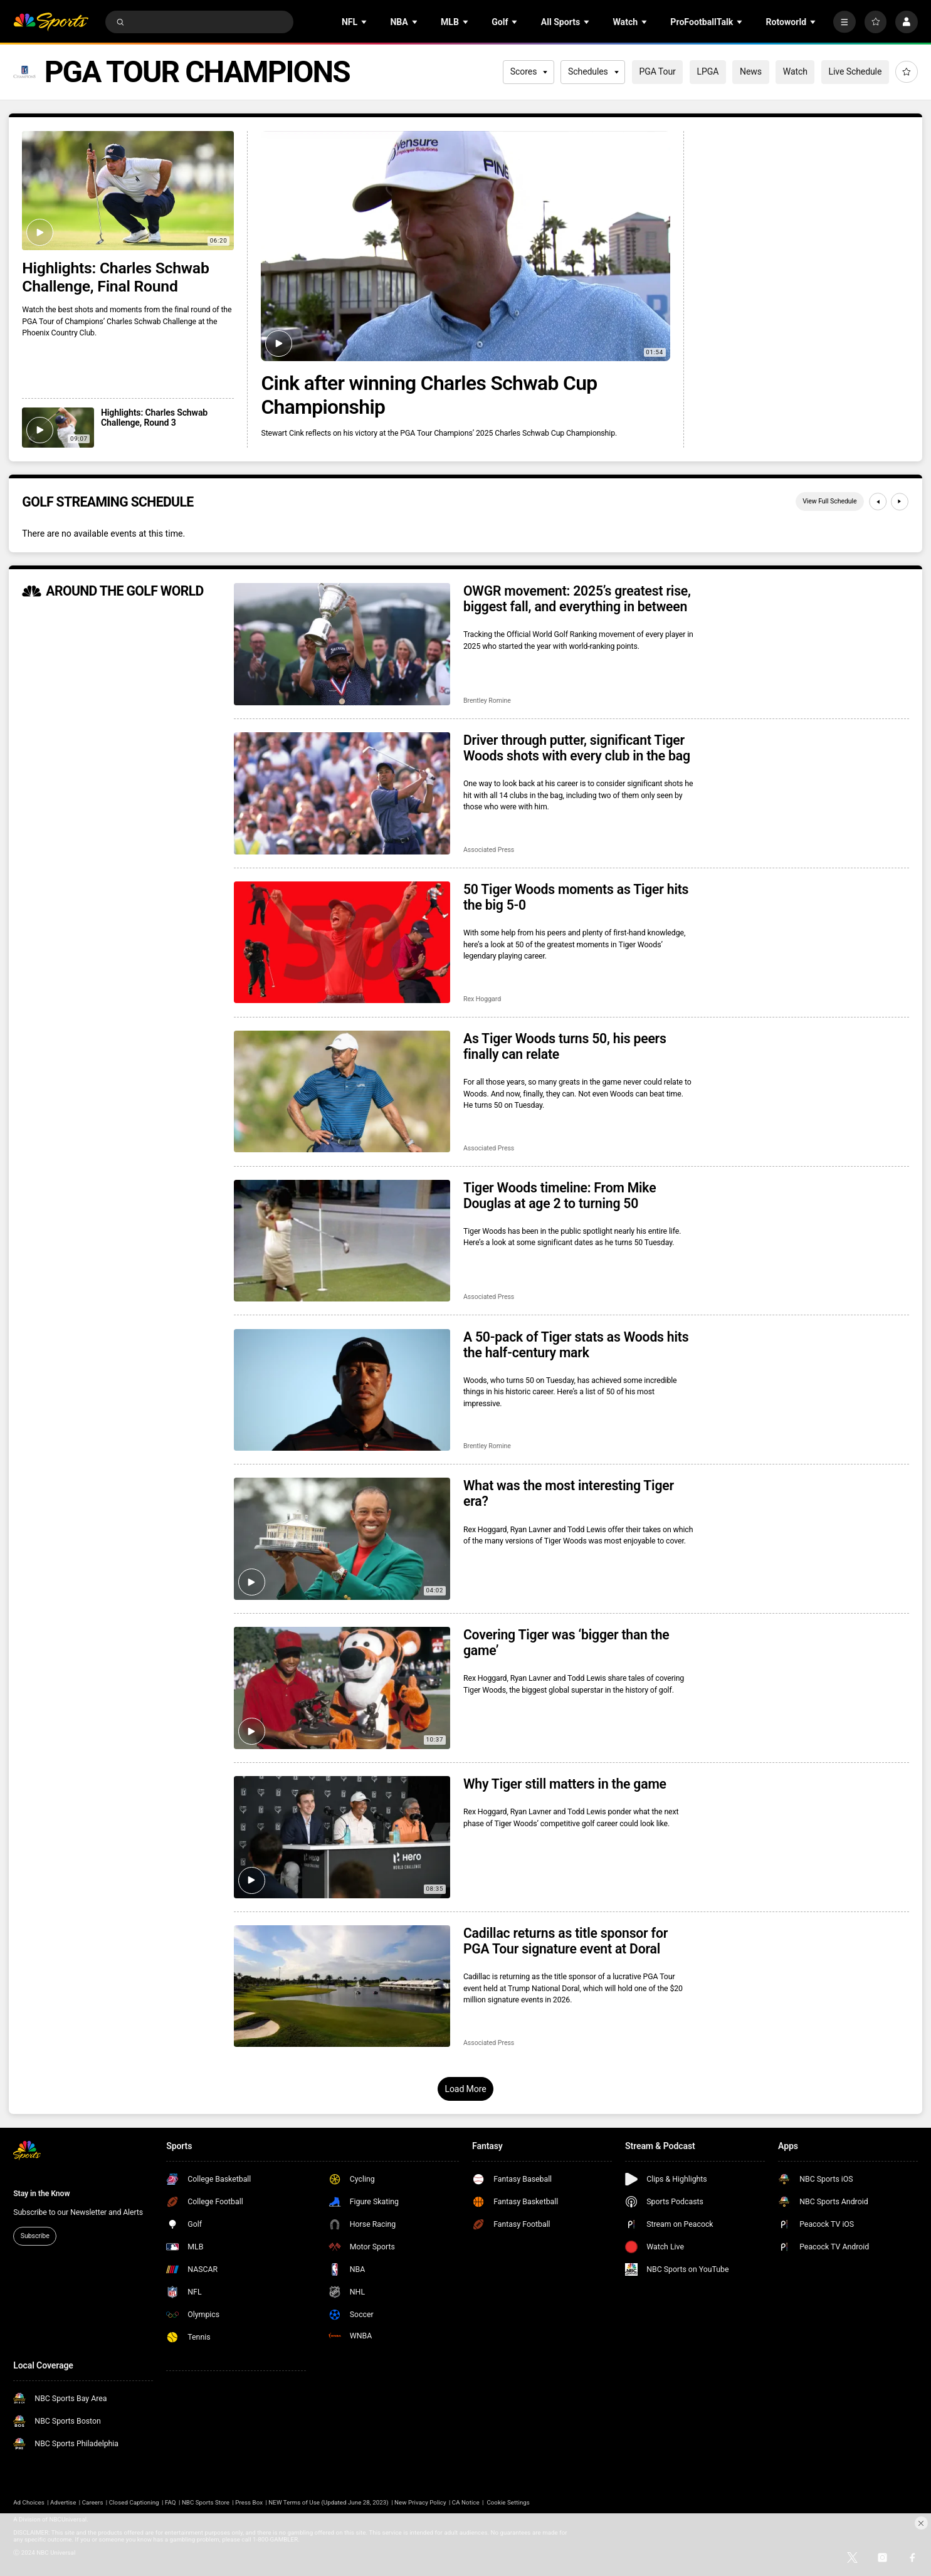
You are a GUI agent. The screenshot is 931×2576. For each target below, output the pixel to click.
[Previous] (877, 501)
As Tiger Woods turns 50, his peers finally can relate (564, 1046)
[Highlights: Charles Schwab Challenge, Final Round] (128, 190)
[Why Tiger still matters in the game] (342, 1837)
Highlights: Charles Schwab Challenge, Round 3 (154, 417)
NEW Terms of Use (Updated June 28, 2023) (328, 2502)
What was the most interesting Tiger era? (568, 1493)
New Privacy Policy (420, 2502)
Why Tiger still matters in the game (564, 1784)
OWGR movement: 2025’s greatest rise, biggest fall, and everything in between (577, 598)
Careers (92, 2502)
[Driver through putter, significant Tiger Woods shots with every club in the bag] (342, 793)
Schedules (593, 71)
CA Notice (466, 2502)
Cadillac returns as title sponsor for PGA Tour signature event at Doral (565, 1941)
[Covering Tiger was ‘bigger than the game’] (342, 1687)
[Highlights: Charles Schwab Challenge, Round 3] (58, 427)
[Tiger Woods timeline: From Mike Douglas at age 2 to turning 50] (342, 1240)
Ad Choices (29, 2502)
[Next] (899, 501)
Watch (795, 71)
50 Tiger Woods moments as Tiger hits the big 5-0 (575, 897)
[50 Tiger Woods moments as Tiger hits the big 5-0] (342, 942)
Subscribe (35, 2236)
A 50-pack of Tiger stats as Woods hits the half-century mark (575, 1344)
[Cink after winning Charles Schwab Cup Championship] (465, 246)
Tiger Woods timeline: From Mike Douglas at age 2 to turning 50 (559, 1195)
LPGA (707, 71)
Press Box (249, 2502)
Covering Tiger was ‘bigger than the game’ (566, 1642)
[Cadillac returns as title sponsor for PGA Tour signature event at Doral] (342, 1986)
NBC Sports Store (205, 2502)
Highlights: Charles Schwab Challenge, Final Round (115, 277)
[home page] (50, 22)
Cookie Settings (508, 2502)
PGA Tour (657, 71)
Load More (465, 2089)
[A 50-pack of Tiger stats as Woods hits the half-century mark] (342, 1390)
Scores (528, 71)
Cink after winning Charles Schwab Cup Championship (429, 395)
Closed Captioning (134, 2502)
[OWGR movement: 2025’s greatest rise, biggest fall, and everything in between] (342, 644)
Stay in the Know (41, 2193)
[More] (844, 22)
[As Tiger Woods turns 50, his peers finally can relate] (342, 1091)
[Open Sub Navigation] (365, 21)
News (751, 71)
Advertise (63, 2502)
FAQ (170, 2502)
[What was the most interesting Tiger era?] (342, 1538)
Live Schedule (855, 71)
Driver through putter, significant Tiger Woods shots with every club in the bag (576, 748)
